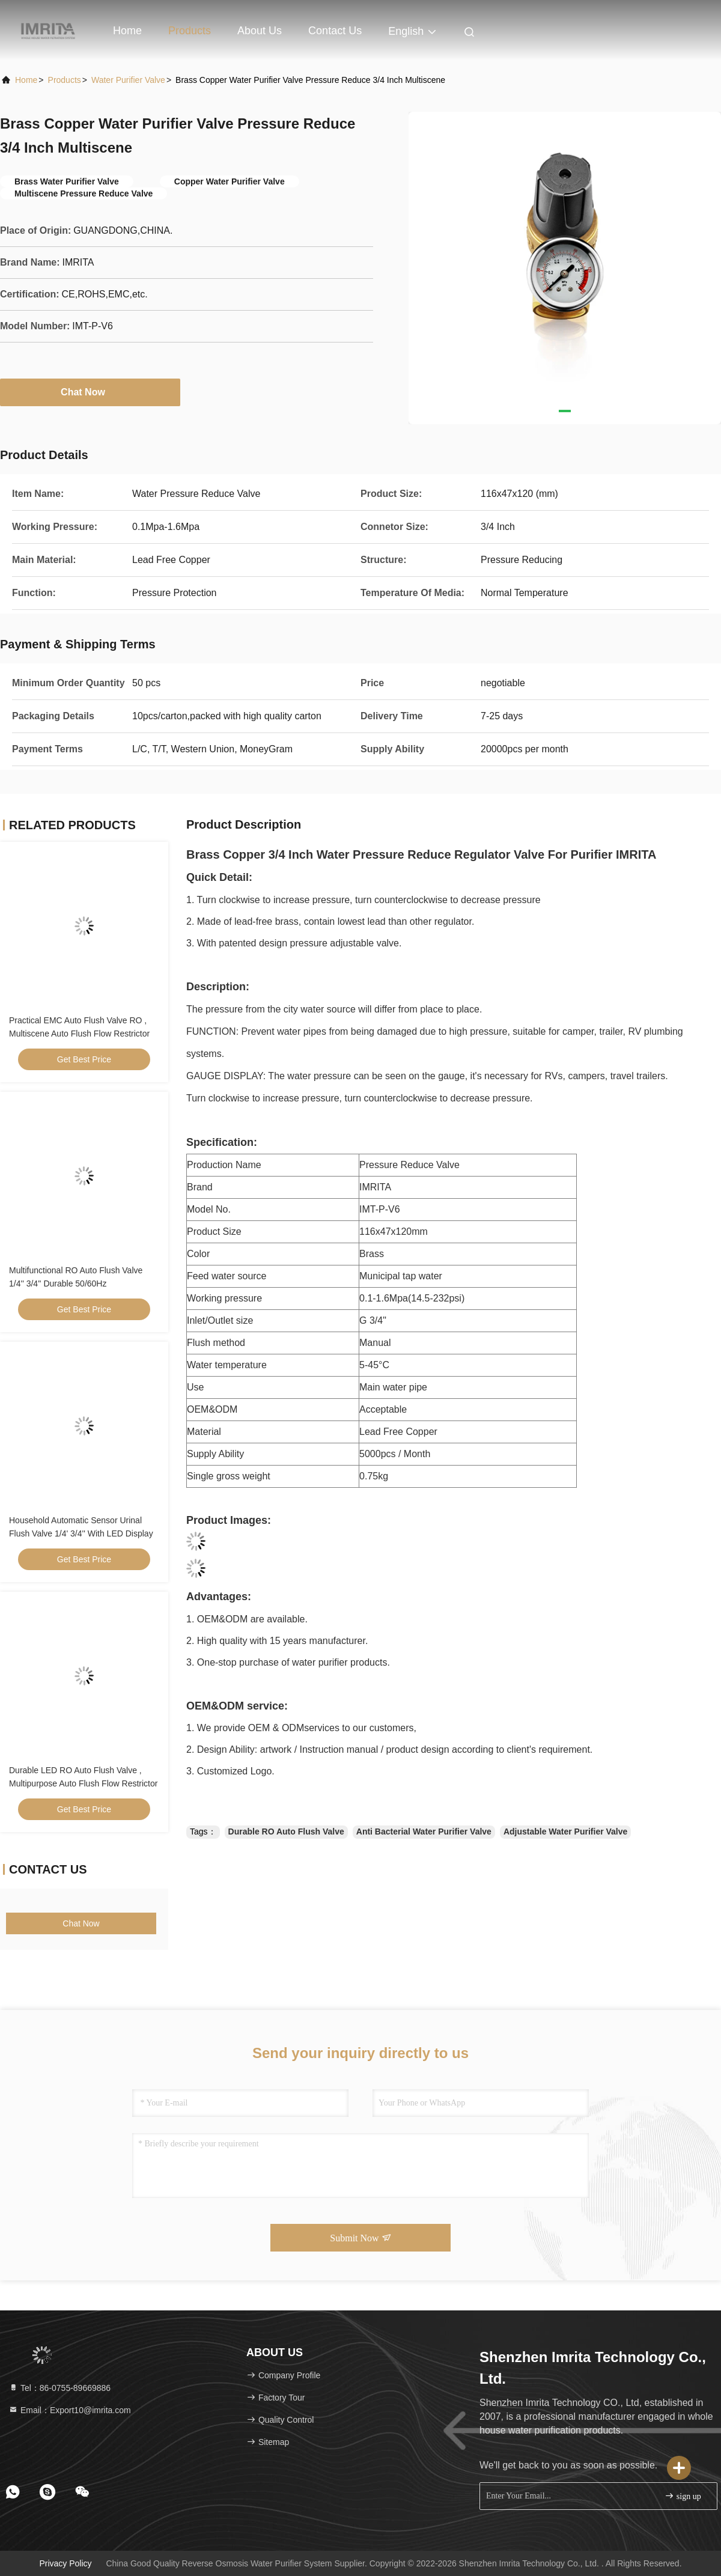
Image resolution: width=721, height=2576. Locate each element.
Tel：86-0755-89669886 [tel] (59, 2388)
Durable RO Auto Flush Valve (286, 1831)
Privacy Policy (65, 2563)
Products (189, 31)
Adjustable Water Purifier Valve (565, 1831)
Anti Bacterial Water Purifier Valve (423, 1831)
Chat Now (90, 392)
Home (127, 31)
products (64, 80)
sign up (683, 2496)
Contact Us (335, 31)
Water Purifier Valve (128, 80)
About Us (259, 31)
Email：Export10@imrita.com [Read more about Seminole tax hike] (69, 2410)
